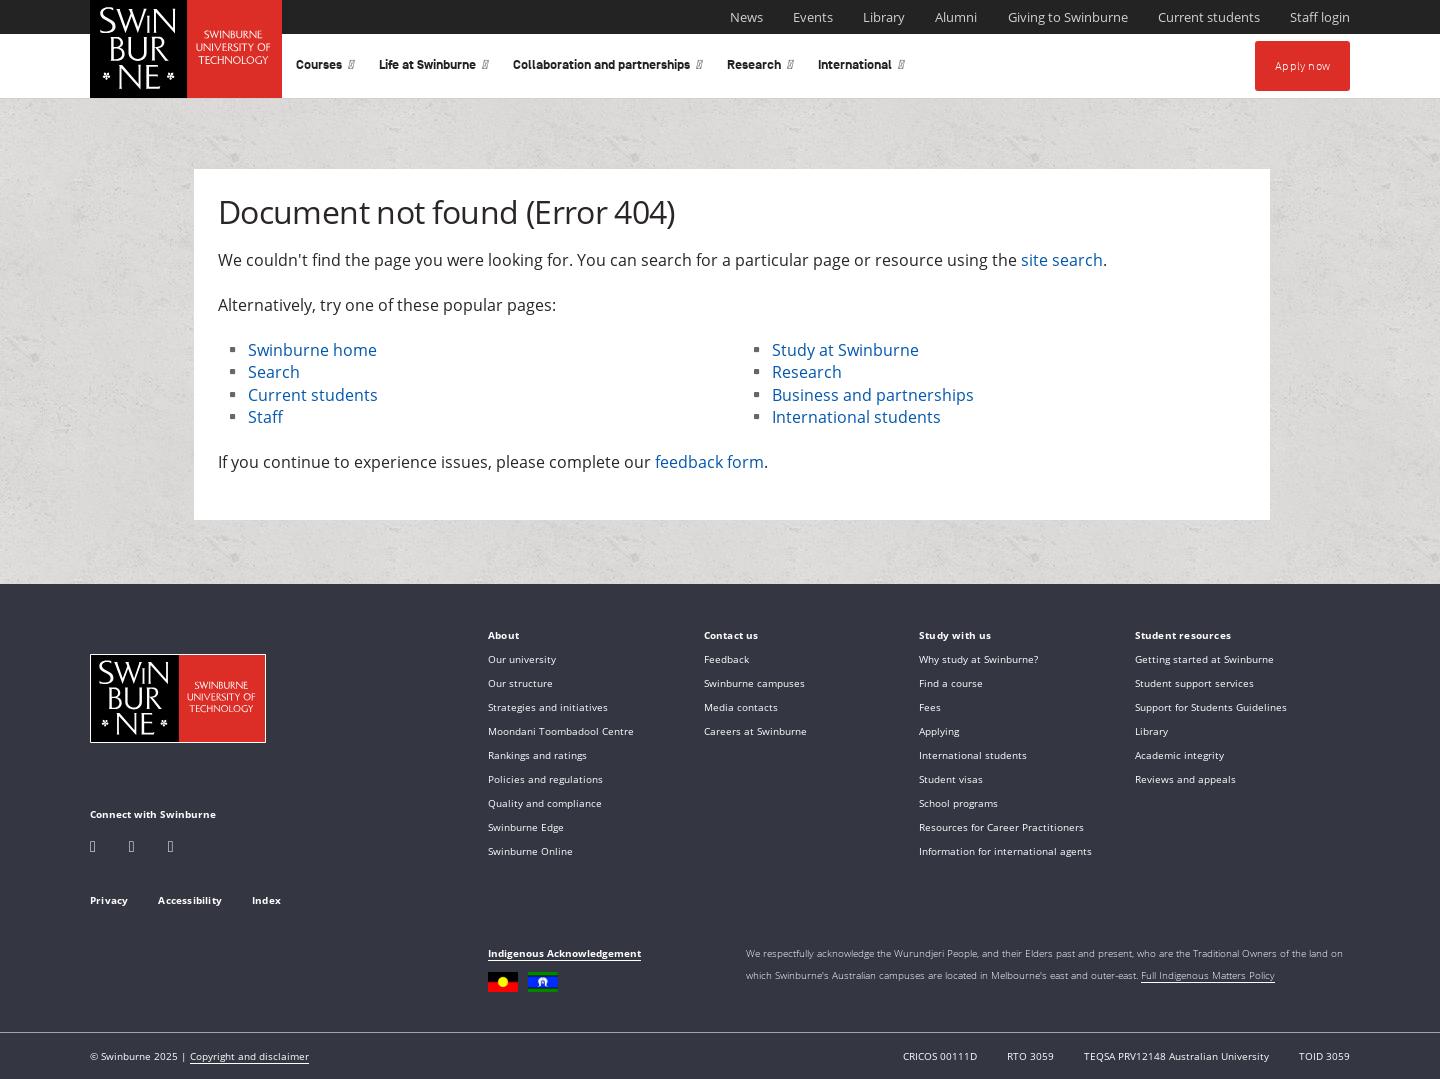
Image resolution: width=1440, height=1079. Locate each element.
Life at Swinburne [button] (434, 68)
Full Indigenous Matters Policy (1208, 975)
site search (1062, 260)
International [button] (861, 68)
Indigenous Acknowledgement (564, 953)
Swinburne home (312, 350)
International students (856, 417)
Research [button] (760, 68)
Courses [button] (325, 68)
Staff (265, 417)
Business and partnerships (873, 395)
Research (807, 372)
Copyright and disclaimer (249, 1056)
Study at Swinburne (845, 350)
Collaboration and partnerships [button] (608, 68)
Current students (313, 395)
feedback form (709, 462)
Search (274, 372)
